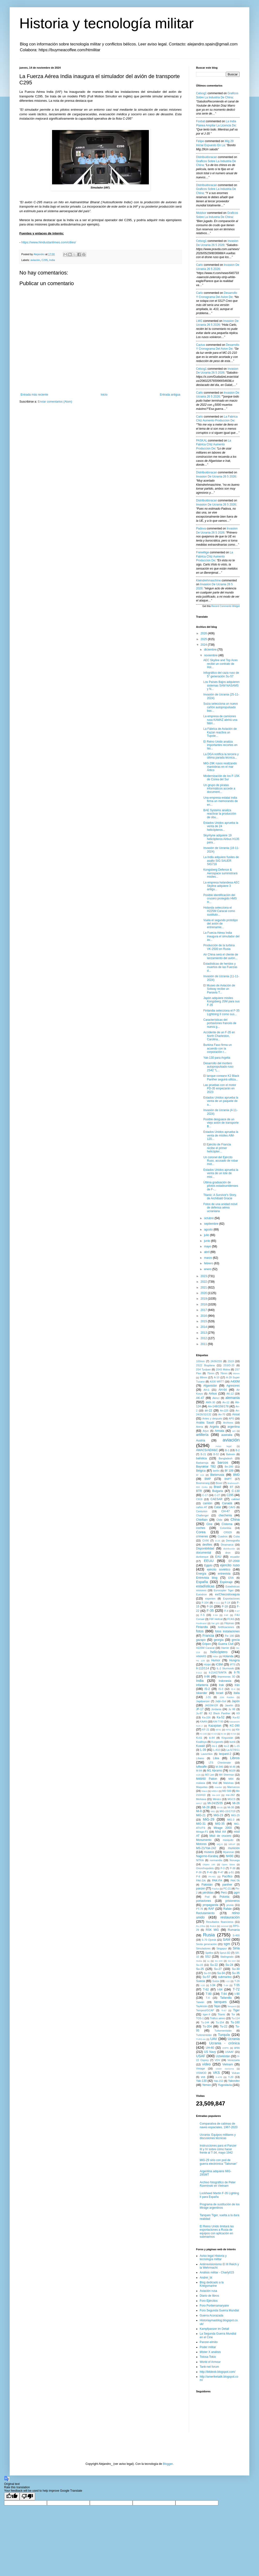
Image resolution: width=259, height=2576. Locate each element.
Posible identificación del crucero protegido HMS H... (220, 898)
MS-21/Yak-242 (206, 1848)
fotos (200, 1631)
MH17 (199, 1803)
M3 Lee (209, 1774)
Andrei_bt (206, 2277)
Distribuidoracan (206, 157)
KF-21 (205, 1729)
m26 (198, 1774)
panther (227, 1884)
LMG (199, 321)
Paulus (215, 1888)
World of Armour (210, 2362)
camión (207, 1503)
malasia (200, 1782)
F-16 (210, 1606)
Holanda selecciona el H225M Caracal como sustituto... (219, 911)
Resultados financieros (219, 1921)
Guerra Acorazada (211, 2315)
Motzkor (201, 213)
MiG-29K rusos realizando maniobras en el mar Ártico (220, 767)
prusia (229, 1904)
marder (218, 1787)
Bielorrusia (217, 1474)
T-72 (236, 1989)
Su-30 (236, 1969)
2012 (204, 1338)
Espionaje (226, 1582)
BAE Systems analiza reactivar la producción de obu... (219, 814)
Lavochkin (207, 1753)
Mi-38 (231, 1807)
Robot (213, 1926)
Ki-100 (203, 1733)
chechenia (225, 1515)
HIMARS (201, 1656)
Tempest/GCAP (205, 2010)
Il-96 (207, 1676)
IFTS (233, 1664)
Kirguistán (227, 1737)
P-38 (233, 1868)
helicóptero (218, 1652)
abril (207, 1252)
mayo (208, 1246)
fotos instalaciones (227, 1631)
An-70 (221, 1414)
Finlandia (202, 1627)
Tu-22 (223, 2026)
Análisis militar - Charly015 (217, 2272)
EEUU (208, 1561)
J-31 (208, 1697)
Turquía (224, 2035)
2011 (204, 1344)
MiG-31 (201, 1823)
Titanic (221, 2014)
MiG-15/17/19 (227, 1811)
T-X (208, 1997)
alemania (233, 1398)
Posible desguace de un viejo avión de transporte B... (221, 1123)
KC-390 (235, 1725)
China (235, 1519)
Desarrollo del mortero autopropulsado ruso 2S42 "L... (218, 1067)
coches (200, 1528)
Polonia (224, 1896)
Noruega (235, 1860)
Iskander (201, 1693)
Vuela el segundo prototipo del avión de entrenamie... (220, 924)
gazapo (201, 1640)
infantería (202, 1685)
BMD (236, 1474)
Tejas (217, 2006)
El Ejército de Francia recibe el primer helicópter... (217, 1148)
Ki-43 (214, 1733)
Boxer (219, 1483)
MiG (213, 1811)
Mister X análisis (210, 2352)
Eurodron (201, 1594)
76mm (223, 1373)
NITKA (200, 1860)
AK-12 (230, 1393)
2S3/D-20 (229, 1365)
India (52, 260)
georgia (218, 1640)
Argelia (214, 1426)
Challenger (202, 1515)
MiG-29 (208, 1819)
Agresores (233, 1385)
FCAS (230, 1619)
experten (210, 1598)
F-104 (205, 1602)
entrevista (224, 1573)
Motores (201, 1844)
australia (226, 1435)
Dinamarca (227, 1544)
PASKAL (201, 440)
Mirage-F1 (202, 1831)
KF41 (218, 1729)
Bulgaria (217, 1491)
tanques (220, 2002)
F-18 (225, 1606)
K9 (238, 1713)
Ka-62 (236, 1717)
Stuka (199, 1961)
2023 (204, 1276)
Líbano (200, 1758)
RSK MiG (212, 1930)
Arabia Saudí (205, 1422)
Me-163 (216, 1795)
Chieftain (201, 1519)
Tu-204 (207, 2026)
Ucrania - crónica (224, 2043)
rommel (225, 1926)
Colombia (225, 1528)
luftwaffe (201, 1766)
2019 (204, 1298)
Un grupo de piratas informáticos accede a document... (219, 788)
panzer (200, 1888)
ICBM (219, 1664)
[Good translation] (12, 2496)
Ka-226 (206, 1717)
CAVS (232, 1507)
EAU (218, 1556)
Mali (215, 1782)
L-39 (203, 1749)
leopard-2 (225, 1754)
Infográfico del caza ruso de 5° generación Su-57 (221, 674)
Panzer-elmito (209, 2342)
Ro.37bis (200, 1926)
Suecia (200, 1981)
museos (209, 1852)
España (202, 1582)
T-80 (209, 1994)
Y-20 (230, 2077)
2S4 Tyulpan (203, 1369)
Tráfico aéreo (217, 2018)
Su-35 (236, 1973)
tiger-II (206, 2014)
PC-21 (227, 1888)
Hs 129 (200, 1660)
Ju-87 (199, 1713)
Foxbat (200, 121)
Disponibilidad (205, 1548)
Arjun (206, 1430)
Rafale (227, 1908)
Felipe (200, 141)
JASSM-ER (211, 1705)
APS (231, 1418)
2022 (204, 1281)
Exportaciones (231, 1598)
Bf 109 (229, 1470)
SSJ (207, 1956)
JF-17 (200, 1709)
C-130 (236, 1491)
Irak (221, 1685)
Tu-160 (235, 2022)
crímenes (202, 1536)
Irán (237, 1685)
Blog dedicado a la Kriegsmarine (212, 2284)
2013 (204, 1332)
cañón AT (201, 1507)
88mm (203, 1377)
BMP (208, 1479)
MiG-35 (219, 1823)
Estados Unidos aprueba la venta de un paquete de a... (220, 1101)
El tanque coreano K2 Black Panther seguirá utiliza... (221, 1077)
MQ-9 (220, 1844)
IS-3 (220, 1688)
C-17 (205, 1495)
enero (208, 1269)
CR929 (228, 1532)
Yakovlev (234, 2081)
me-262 (230, 1795)
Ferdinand (201, 1623)
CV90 (205, 1540)
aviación (35, 260)
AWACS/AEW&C (207, 1450)
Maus (204, 1791)
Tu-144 (205, 2022)
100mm (200, 1361)
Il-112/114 (202, 1668)
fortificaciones (226, 1627)
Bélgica (201, 1470)
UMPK (225, 2048)
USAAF (229, 2051)
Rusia (209, 1934)
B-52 (216, 1454)
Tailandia (225, 1997)
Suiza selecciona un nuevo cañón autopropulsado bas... (220, 707)
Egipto (208, 1565)
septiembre (211, 1223)
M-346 (219, 1766)
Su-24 (229, 1965)
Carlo (199, 265)
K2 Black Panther (219, 1713)
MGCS (231, 1799)
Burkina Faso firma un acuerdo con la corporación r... (217, 1048)
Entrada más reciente (34, 394)
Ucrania (234, 2039)
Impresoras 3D (226, 1676)
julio (207, 1235)
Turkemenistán (223, 2030)
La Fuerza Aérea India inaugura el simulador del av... (221, 936)
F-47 (237, 1611)
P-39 (199, 1872)
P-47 (220, 1872)
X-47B (219, 2077)
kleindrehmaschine (208, 580)
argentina (234, 1426)
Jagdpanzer (203, 1701)
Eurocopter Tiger (224, 1590)
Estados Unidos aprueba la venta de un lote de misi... (220, 1173)
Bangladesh (225, 1458)
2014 (204, 1327)
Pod (207, 1896)
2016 (204, 1315)
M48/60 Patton (206, 1778)
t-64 (219, 1989)
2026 (204, 633)
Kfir (238, 1729)
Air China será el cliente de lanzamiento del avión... (220, 956)
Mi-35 (220, 1807)
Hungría (234, 1660)
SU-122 (232, 1961)
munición (234, 1848)
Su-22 (214, 1965)
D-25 (217, 1540)
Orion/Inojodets (205, 1868)
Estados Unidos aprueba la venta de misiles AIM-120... (220, 1135)
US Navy (210, 2052)
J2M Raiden (227, 1697)
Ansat (236, 1414)
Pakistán (207, 1884)
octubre (209, 1218)
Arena (199, 1426)
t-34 (212, 1985)
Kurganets (217, 1741)
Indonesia (225, 1681)
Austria (200, 1440)
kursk (232, 1741)
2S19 (231, 1361)
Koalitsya (201, 1741)
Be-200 (229, 1466)
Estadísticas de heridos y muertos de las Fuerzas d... (220, 967)
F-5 (203, 1615)
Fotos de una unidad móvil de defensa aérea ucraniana (220, 1207)
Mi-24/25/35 (215, 1803)
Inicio (104, 394)
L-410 (216, 1749)
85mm (236, 1373)
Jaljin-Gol (220, 1701)
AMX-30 (210, 1402)
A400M (235, 1381)
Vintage (200, 2068)
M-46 (232, 1766)
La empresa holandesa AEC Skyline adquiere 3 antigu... (221, 886)
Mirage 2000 (223, 1828)
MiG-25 (235, 1815)
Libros (235, 1758)
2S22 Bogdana (205, 1365)
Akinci (215, 1398)
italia (237, 1693)
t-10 (228, 1981)
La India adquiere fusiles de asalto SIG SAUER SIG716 (221, 860)
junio (207, 1241)
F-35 (210, 1611)
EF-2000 (234, 1561)
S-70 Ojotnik (209, 1939)
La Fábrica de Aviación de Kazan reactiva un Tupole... (220, 732)
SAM (226, 1939)
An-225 (224, 1410)
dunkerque (202, 1556)
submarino (225, 1977)
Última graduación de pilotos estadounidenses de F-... (220, 1186)
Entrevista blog (206, 1577)
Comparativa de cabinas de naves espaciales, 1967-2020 (218, 2125)
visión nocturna (225, 2068)
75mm (210, 1373)
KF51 (228, 1729)
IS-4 (233, 1689)
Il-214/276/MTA (218, 1672)
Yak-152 (218, 2080)
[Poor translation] (27, 2496)
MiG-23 (218, 1815)
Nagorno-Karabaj (207, 1856)
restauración (230, 1917)
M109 (232, 1770)
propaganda (210, 1905)
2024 (204, 644)
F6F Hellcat (215, 1619)
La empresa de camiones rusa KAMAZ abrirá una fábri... (220, 720)
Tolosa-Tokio (208, 2357)
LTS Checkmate (220, 1762)
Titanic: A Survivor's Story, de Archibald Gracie (220, 1196)
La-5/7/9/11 (233, 1749)
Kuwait (200, 1746)
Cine (209, 1524)
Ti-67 (224, 2010)
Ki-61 (199, 1737)
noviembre (211, 655)
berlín (216, 1470)
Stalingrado (227, 1956)
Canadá (227, 1503)
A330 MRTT (217, 1381)
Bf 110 (200, 1475)
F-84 (215, 1615)
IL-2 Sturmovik (225, 1668)
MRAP (232, 1844)
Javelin (229, 1705)
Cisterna (227, 1524)
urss (237, 2047)
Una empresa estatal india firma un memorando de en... (220, 801)
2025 (204, 639)
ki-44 (223, 1733)
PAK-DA (201, 1880)
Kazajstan (214, 1725)
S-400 (236, 1935)
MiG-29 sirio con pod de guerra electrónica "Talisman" (218, 2161)
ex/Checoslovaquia (227, 1594)
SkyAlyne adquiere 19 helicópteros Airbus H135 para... (221, 839)
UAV (213, 2039)
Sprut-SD (225, 1952)
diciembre (210, 649)
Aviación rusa (208, 2291)
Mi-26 (236, 1803)
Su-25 (200, 1969)
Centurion (201, 1511)
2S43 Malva (223, 1369)
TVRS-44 (201, 2039)
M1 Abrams (214, 1770)
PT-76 (199, 1908)
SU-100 (219, 1961)
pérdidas (208, 1892)
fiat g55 (215, 1623)
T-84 (224, 1994)
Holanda (228, 1656)
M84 (231, 1778)
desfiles (207, 1544)
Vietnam (227, 2064)
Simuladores (203, 1948)
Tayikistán (201, 2006)
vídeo (206, 2064)
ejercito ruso (230, 1565)
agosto (208, 1229)
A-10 (217, 1377)
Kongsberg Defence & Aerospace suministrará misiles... (220, 873)
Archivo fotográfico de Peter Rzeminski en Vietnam (218, 2184)
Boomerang (203, 1483)
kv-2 (226, 1745)
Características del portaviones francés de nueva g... (219, 1023)
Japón (236, 1701)
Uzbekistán (223, 2056)
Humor (215, 1660)
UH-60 (210, 2047)
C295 (44, 260)
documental (203, 1552)
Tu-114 (235, 2018)
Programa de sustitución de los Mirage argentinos (220, 2206)
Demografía (233, 1540)
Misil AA (220, 1831)
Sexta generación (206, 1944)
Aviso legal (223, 1446)
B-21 (203, 1454)
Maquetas (201, 1787)
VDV (217, 2060)
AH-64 (223, 1389)
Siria (236, 1948)
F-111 (217, 1602)
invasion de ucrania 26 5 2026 (216, 476)
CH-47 (225, 1511)
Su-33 (207, 1973)
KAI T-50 (218, 1721)
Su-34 (221, 1973)
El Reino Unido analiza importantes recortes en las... (220, 745)
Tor (233, 2014)
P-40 (210, 1872)
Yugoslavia (225, 2085)
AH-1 (207, 1389)
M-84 (199, 1770)
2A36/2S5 (216, 1361)
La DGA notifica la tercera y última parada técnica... (221, 756)
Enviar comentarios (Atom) (55, 401)
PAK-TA (235, 1880)
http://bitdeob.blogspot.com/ (217, 2371)
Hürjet (207, 1664)
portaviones (203, 1901)
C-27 (217, 1495)
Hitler (215, 1656)
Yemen (206, 2085)
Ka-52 (220, 1717)
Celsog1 (201, 93)
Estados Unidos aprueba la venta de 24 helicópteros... (220, 826)
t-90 (237, 1994)
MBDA (214, 1791)
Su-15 (199, 1964)
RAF (211, 1908)
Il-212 (199, 1672)
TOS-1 (200, 2018)
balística (201, 1458)
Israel (219, 1693)
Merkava (201, 1799)
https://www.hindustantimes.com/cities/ (48, 242)
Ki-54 (233, 1733)
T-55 (237, 1985)
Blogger (168, 2464)
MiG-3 (230, 1819)
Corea (201, 1532)
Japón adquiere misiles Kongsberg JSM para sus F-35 (221, 1001)
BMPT (228, 1478)
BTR (199, 1491)
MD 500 (226, 1790)
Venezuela (234, 2060)
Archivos (228, 1422)
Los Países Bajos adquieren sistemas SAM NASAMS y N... (221, 685)
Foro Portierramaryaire (214, 2305)
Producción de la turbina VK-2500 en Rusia (219, 947)
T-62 (206, 1989)
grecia (236, 1640)
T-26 (237, 1981)
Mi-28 (206, 1807)
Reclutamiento (205, 1913)
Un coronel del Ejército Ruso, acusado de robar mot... (220, 1161)
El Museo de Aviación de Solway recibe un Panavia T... (219, 989)
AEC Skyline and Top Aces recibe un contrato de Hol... (220, 663)
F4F (226, 1615)
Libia (216, 1758)
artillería (202, 1435)
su (208, 1961)
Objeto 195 (209, 1864)
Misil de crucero (220, 1836)
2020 (204, 1293)
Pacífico (227, 1876)
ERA (231, 1577)
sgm (227, 1944)
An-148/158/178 (218, 1406)
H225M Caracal (205, 1647)
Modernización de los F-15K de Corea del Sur (221, 777)
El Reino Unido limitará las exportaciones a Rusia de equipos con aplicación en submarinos (217, 2231)
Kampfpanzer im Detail (214, 2328)
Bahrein (230, 1454)
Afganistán (210, 1385)
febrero (209, 1263)
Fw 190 (229, 1635)
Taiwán (200, 2002)
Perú (224, 1892)
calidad (235, 1499)
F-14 (227, 1602)
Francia (208, 1635)
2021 (204, 1287)
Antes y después (212, 1418)
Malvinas (228, 1782)
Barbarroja (202, 1462)
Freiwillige (202, 552)
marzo (208, 1257)
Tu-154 (220, 2022)
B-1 (227, 1450)
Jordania (216, 1709)
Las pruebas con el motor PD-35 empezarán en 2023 (219, 1088)
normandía (216, 1860)
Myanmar (228, 1852)
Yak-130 (201, 2081)
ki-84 (212, 1737)
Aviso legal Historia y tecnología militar (213, 2257)
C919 (199, 1499)
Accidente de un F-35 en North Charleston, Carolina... (219, 1036)
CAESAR (216, 1499)
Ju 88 (231, 1709)
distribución (229, 1548)
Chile (219, 1519)
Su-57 (206, 1977)
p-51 (231, 1872)
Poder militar (208, 2347)
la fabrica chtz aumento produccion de (213, 444)
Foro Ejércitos (209, 2300)
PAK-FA (217, 1880)
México (217, 1799)
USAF (200, 2056)
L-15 (237, 1745)
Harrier (225, 1647)
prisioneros (232, 1901)
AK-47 (200, 1398)
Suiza (215, 1981)
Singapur (221, 1948)
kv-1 (214, 1745)
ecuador (235, 1556)
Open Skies (228, 1864)
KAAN (203, 1721)
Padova (201, 528)
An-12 (225, 1402)
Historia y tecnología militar (106, 23)
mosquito (228, 1839)
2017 (204, 1310)
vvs (203, 2077)
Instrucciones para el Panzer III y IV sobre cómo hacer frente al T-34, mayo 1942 (218, 2149)
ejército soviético (218, 1569)
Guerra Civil (226, 1644)
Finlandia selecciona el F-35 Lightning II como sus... (221, 1012)
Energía (201, 1573)
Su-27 (218, 1969)
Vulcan (236, 2072)
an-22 (208, 1410)
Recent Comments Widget (225, 606)
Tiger (236, 2010)
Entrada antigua (170, 394)
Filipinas (229, 1623)
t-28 (203, 1985)
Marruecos (233, 1787)
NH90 (229, 1856)
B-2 (238, 1450)
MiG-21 (201, 1815)
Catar (217, 1507)
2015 (204, 1321)
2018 (204, 1304)
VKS (216, 2073)
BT (231, 1486)
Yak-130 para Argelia (216, 1057)
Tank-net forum (209, 2366)
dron (228, 1552)
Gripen (206, 1644)
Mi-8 (199, 1811)
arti (234, 1431)
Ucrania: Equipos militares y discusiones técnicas (218, 2136)
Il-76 (237, 1672)
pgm (237, 1892)
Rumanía (234, 1930)
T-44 (226, 1985)
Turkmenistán (204, 2034)
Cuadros (223, 1536)
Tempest (231, 2006)
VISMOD (201, 2072)
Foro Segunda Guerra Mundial (219, 2310)
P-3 (223, 1868)
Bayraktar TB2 (206, 1466)
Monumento (203, 1840)
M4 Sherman (226, 1774)
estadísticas (205, 1586)
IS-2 (207, 1689)
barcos (223, 1462)
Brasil (217, 1487)
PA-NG (212, 1876)
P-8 (198, 1876)
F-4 (226, 1610)
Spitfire (209, 1952)
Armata (219, 1431)
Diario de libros (209, 2295)
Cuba (236, 1536)
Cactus (200, 345)
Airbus (213, 1393)
